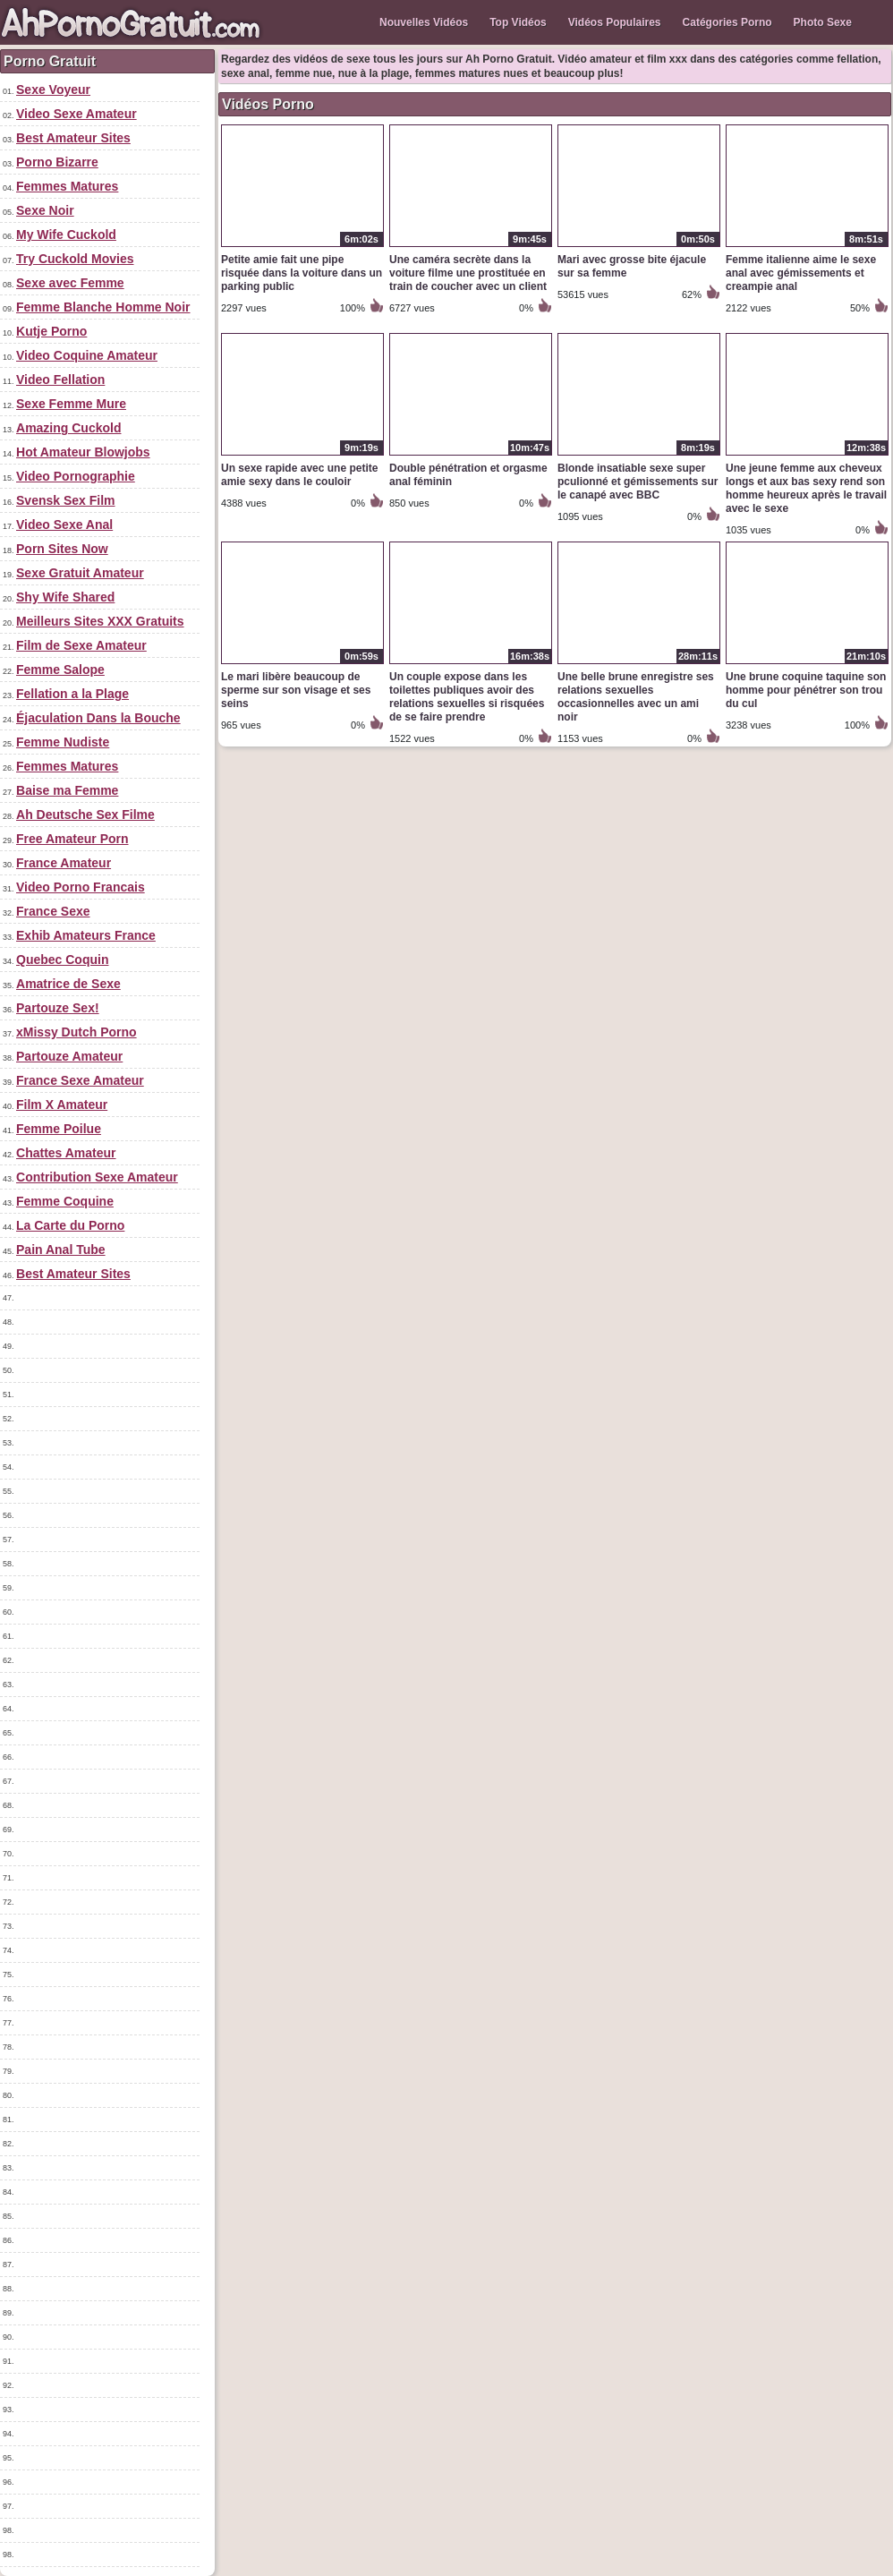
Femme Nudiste (62, 742)
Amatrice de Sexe (68, 984)
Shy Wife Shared (65, 597)
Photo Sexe (823, 22)
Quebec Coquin (62, 959)
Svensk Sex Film (65, 500)
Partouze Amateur (69, 1056)
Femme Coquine (65, 1201)
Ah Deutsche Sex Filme (85, 814)
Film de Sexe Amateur (81, 645)
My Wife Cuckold (66, 234)
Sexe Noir (45, 210)
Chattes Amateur (66, 1153)
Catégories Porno (727, 22)
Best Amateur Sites (73, 138)
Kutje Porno (51, 331)
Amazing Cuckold (68, 428)
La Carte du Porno (70, 1225)
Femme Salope (60, 669)
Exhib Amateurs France (86, 935)
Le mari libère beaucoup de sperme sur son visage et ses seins (295, 690)
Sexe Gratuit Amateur (80, 573)
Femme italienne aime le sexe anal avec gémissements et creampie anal (801, 273)
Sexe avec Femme (70, 283)
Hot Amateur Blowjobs (83, 452)
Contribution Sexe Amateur (97, 1177)
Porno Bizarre (57, 162)
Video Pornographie (75, 476)
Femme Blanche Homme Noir (103, 307)
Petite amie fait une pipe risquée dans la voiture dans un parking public (301, 273)
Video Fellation (60, 379)
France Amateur (63, 863)
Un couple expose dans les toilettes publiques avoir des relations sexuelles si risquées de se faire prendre (466, 696)
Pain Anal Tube (61, 1249)
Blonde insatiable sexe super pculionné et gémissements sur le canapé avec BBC (637, 481)
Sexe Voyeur (53, 89)
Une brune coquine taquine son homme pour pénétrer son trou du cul (806, 690)
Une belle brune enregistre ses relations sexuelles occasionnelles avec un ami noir (635, 696)
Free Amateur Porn (72, 839)
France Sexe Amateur (80, 1080)
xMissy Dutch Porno (76, 1032)
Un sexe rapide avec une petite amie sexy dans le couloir (299, 475)
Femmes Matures (67, 186)
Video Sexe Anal (64, 524)
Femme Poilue (58, 1129)
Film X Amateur (61, 1104)
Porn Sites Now (62, 549)
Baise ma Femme (67, 790)
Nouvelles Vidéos (423, 22)
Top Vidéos (518, 22)
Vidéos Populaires (614, 22)
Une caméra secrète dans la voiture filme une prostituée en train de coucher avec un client (468, 273)
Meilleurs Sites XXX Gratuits (100, 621)
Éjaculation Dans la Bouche (98, 718)
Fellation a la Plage (72, 694)
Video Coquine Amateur (86, 355)
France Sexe (53, 911)
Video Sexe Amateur (76, 114)
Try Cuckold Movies (74, 259)
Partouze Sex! (57, 1008)
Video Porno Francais (80, 887)
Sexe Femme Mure (71, 404)
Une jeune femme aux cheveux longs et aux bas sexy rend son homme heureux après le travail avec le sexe (806, 488)
